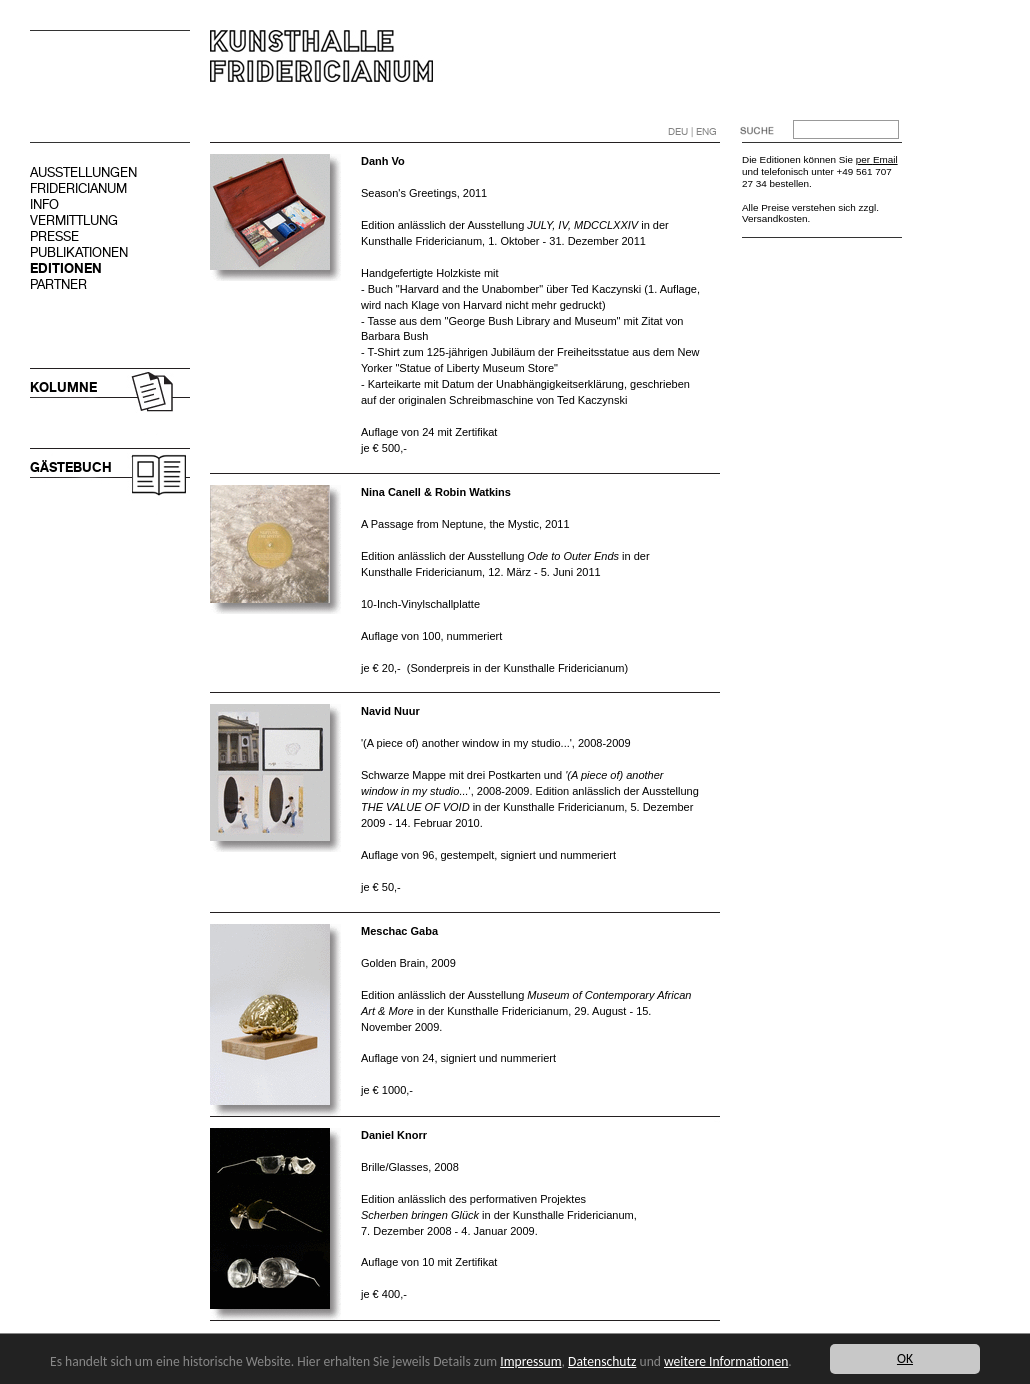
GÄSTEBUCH (71, 467)
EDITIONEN (66, 268)
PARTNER (58, 284)
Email (885, 159)
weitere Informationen (726, 1361)
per (864, 159)
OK (905, 1358)
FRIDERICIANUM (78, 188)
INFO (44, 204)
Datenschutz (602, 1361)
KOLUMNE (63, 387)
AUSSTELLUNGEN (83, 172)
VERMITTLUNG (74, 220)
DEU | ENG (692, 131)
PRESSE (54, 236)
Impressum (530, 1361)
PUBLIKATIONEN (79, 252)
